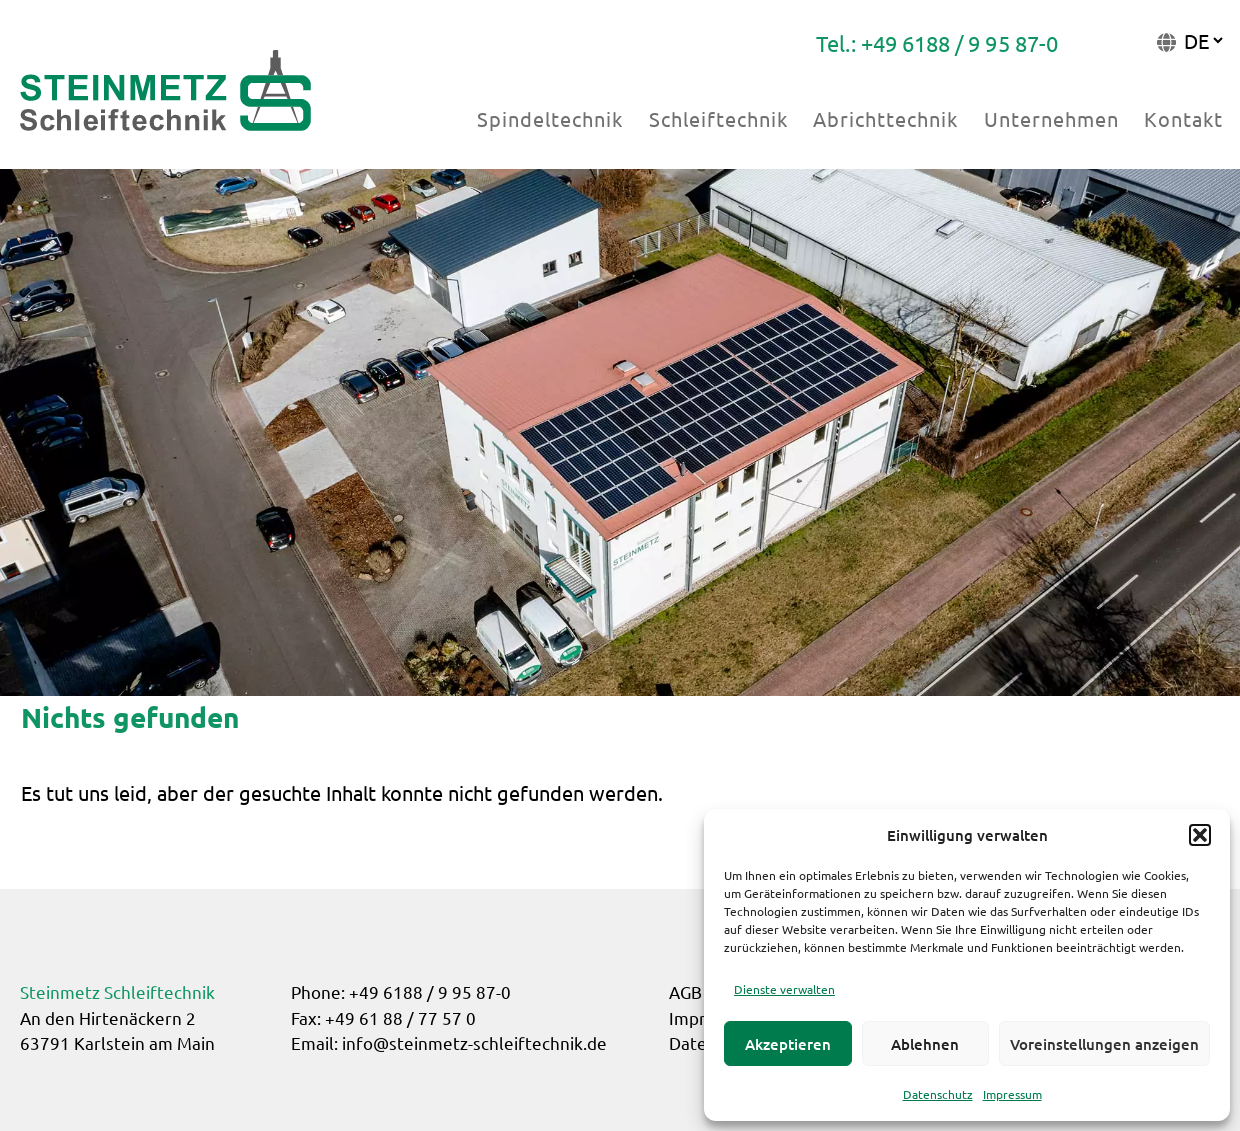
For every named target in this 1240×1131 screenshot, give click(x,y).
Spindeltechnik (550, 118)
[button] (1200, 835)
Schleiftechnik (718, 118)
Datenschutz (938, 1094)
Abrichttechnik (885, 118)
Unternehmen (1051, 118)
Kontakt (1183, 118)
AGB (685, 991)
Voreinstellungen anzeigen (1104, 1044)
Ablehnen (925, 1044)
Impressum (1012, 1094)
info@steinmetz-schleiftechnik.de (474, 1042)
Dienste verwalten (784, 989)
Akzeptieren (788, 1044)
